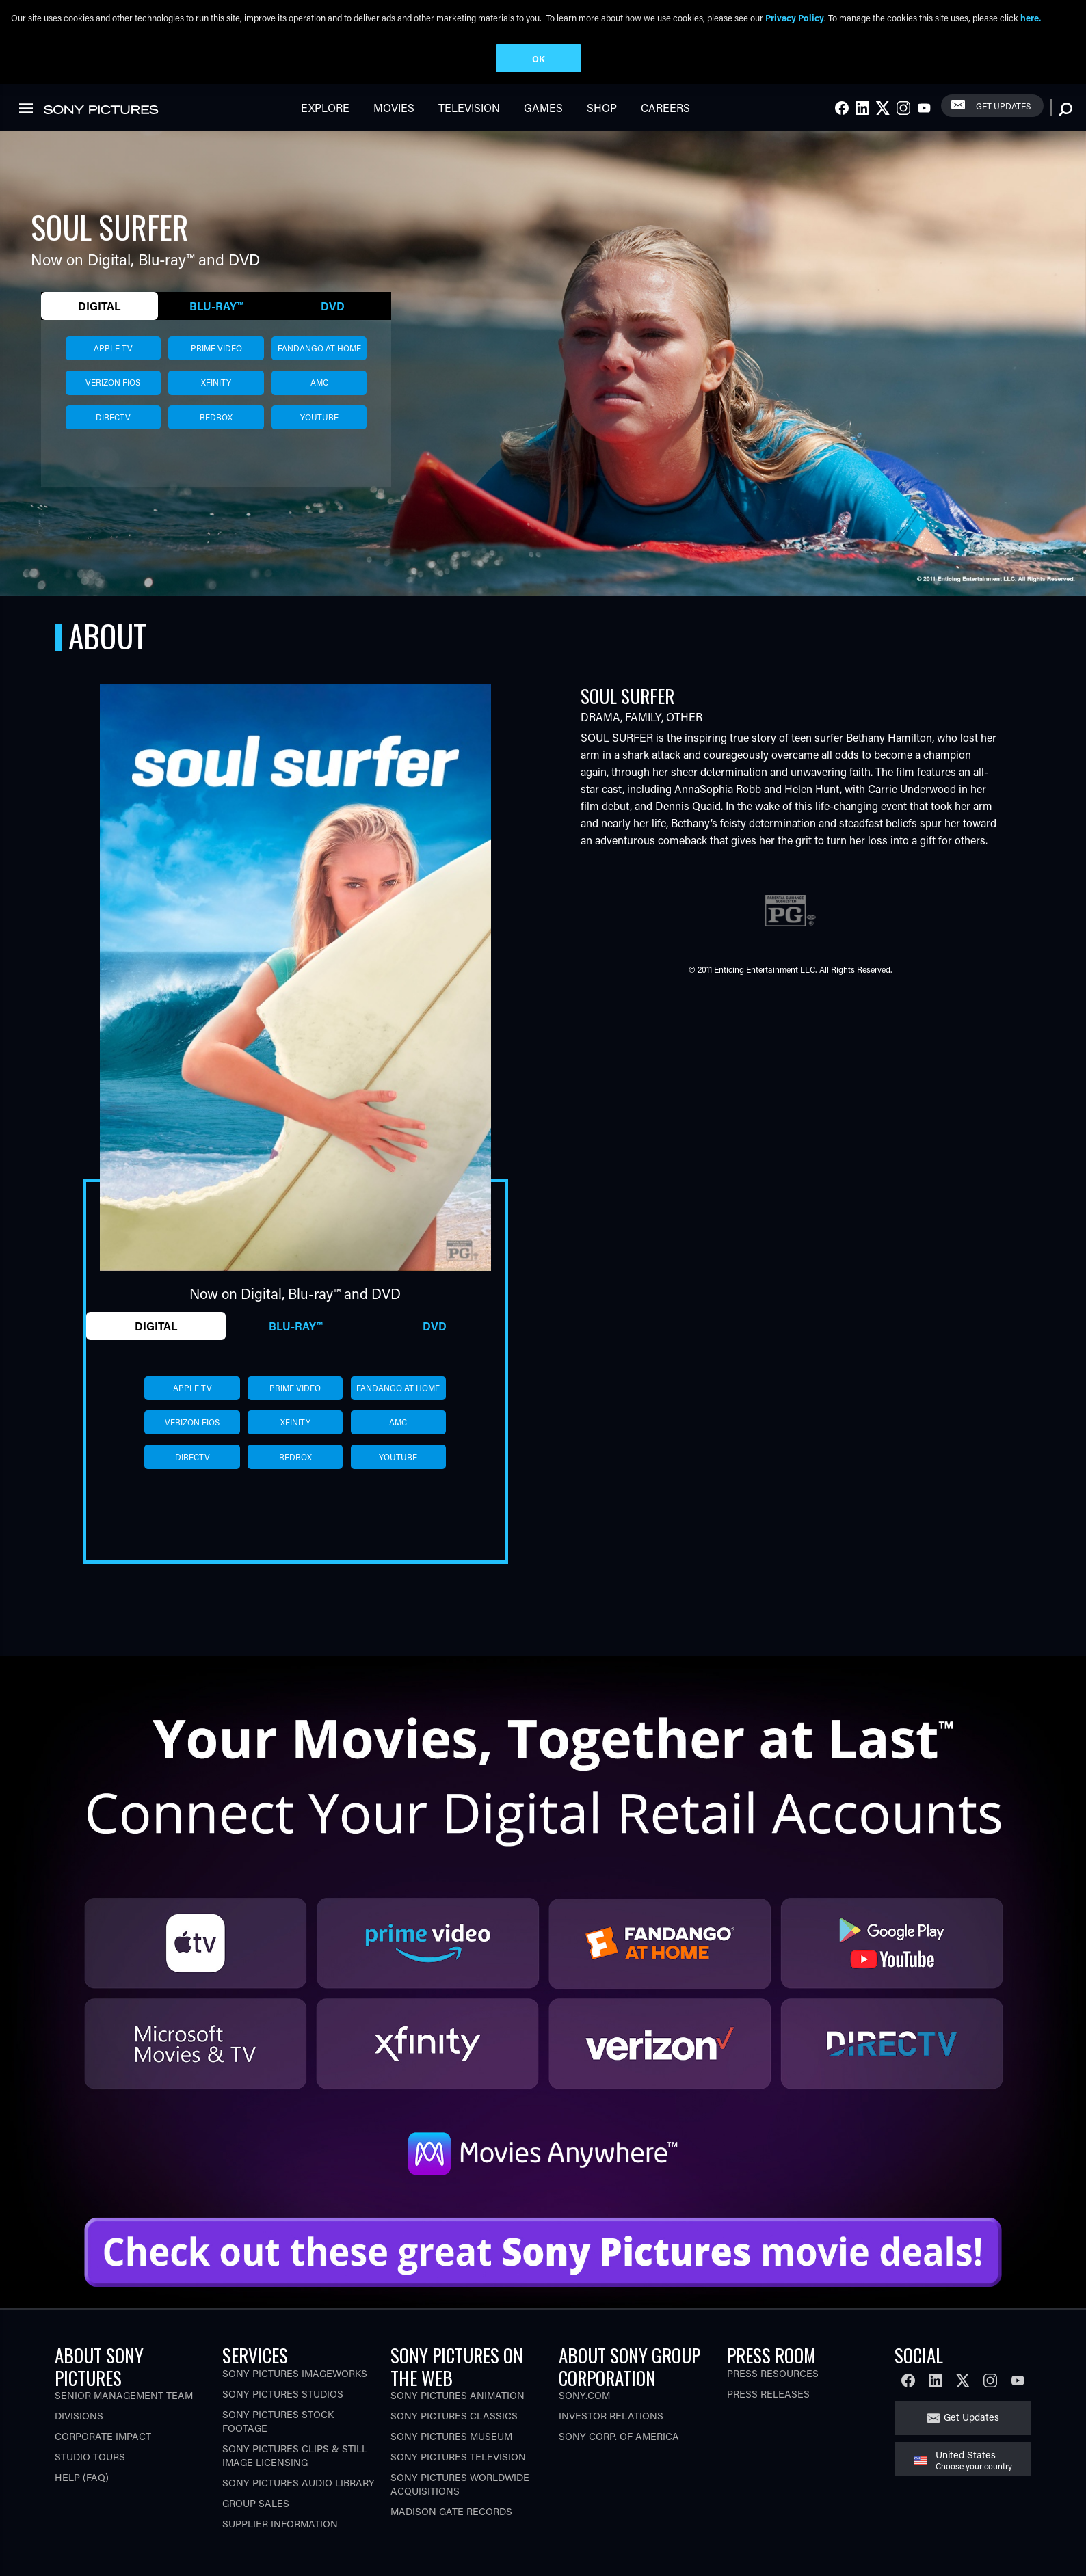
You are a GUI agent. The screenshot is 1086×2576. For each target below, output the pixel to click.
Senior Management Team (124, 2417)
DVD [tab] (333, 328)
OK (538, 58)
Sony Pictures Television (458, 2479)
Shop (602, 130)
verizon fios (112, 404)
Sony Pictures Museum (451, 2458)
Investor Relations (611, 2438)
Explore (325, 130)
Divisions (79, 2438)
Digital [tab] (99, 328)
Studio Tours (90, 2479)
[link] (1051, 94)
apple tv (113, 370)
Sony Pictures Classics (454, 2438)
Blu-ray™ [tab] (216, 328)
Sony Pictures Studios (282, 2415)
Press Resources (773, 2395)
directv (113, 439)
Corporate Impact (103, 2458)
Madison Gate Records (451, 2533)
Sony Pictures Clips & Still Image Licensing (294, 2477)
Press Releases (768, 2415)
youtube (319, 439)
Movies (393, 130)
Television (469, 130)
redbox (216, 439)
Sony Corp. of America (619, 2458)
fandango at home (319, 370)
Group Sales (255, 2525)
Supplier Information (280, 2545)
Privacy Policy (794, 17)
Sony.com (584, 2417)
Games (543, 130)
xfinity (216, 404)
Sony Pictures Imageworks (294, 2395)
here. (1030, 17)
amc (319, 404)
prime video (216, 370)
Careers (665, 130)
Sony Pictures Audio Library (298, 2504)
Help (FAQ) (82, 2499)
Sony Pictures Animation (457, 2417)
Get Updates (1003, 127)
